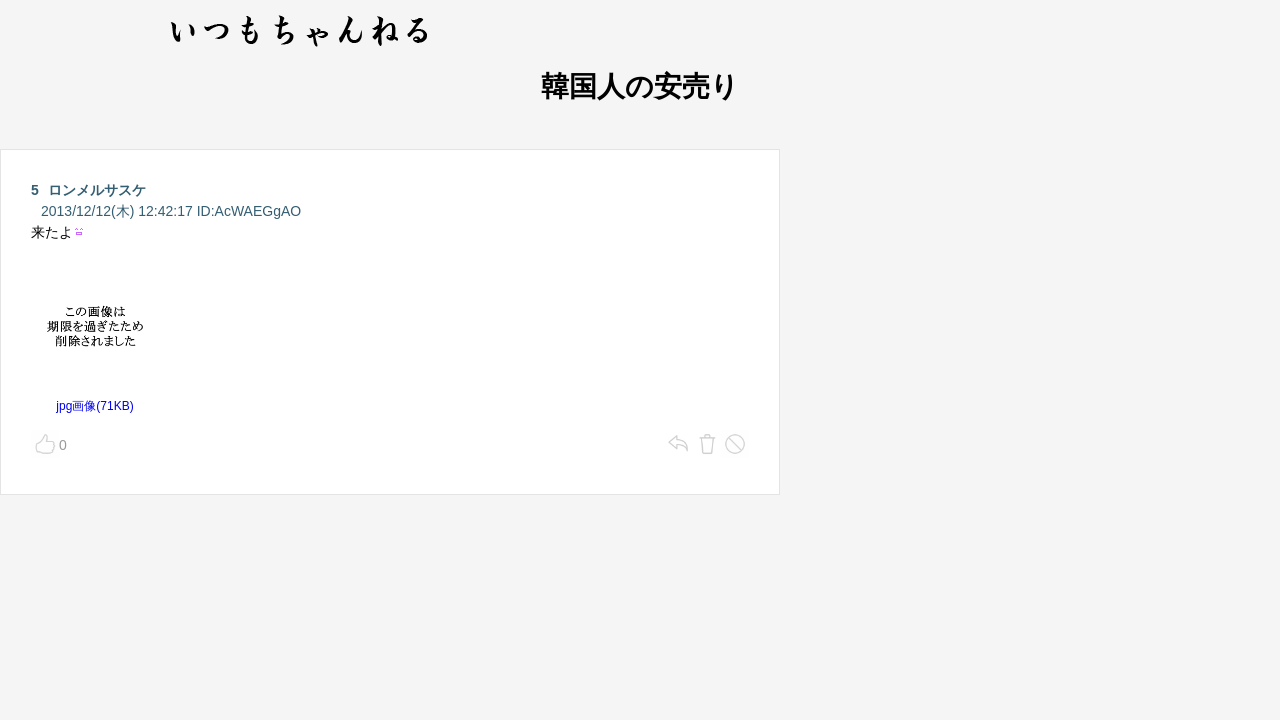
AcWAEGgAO (258, 211)
